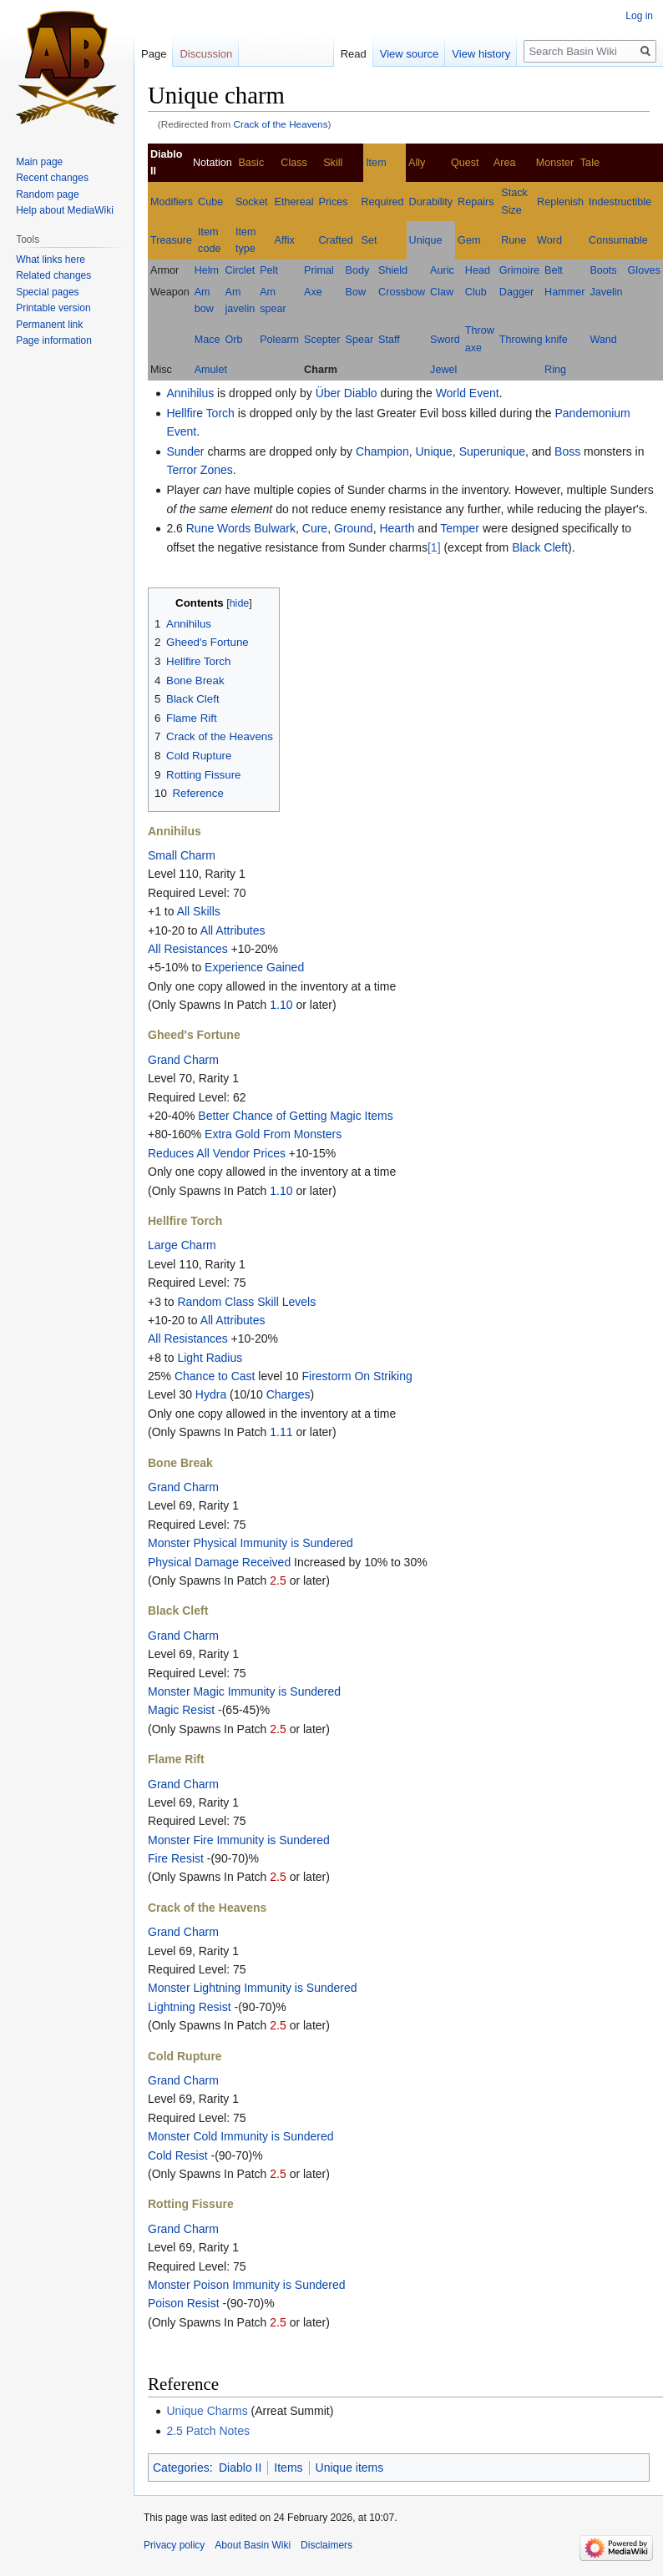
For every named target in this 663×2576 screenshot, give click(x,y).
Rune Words (218, 528)
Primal (319, 270)
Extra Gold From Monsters (273, 1134)
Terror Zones (199, 469)
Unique (426, 240)
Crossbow (401, 292)
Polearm (279, 339)
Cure (314, 528)
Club (476, 292)
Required (383, 202)
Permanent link (49, 324)
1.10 (281, 1004)
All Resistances (188, 948)
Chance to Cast (215, 1376)
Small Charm (181, 855)
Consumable (618, 240)
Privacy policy (174, 2545)
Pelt (269, 270)
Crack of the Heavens (281, 123)
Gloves (644, 270)
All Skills (198, 911)
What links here (50, 259)
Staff (389, 339)
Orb (233, 339)
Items (288, 2467)
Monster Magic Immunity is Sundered (244, 1691)
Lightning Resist (189, 2007)
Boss (567, 451)
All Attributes (233, 930)
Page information (54, 340)
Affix (285, 240)
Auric (442, 270)
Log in (639, 16)
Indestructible (620, 202)
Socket (251, 202)
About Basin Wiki (253, 2545)
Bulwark (275, 528)
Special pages (47, 292)
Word (549, 240)
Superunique (492, 451)
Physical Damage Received (219, 1562)
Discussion (206, 54)
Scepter (322, 339)
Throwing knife (533, 339)
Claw (441, 292)
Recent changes (52, 178)
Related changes (53, 275)
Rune (513, 240)
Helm (207, 270)
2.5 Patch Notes (208, 2430)
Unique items (350, 2467)
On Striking (383, 1376)
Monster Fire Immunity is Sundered (239, 1840)
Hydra (210, 1394)
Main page (39, 162)
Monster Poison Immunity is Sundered (247, 2284)
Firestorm (326, 1376)
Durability (431, 202)
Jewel (443, 370)
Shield (392, 270)
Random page (47, 194)
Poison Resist (184, 2303)
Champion (382, 451)
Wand (603, 339)
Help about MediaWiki (65, 210)
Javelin (606, 292)
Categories (181, 2467)
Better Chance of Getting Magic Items (295, 1115)
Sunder (185, 451)
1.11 (281, 1432)
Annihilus (190, 393)
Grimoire (519, 270)
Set (369, 240)
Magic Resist (181, 1709)
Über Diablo (346, 393)
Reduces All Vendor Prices (217, 1153)
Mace (207, 339)
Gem (469, 240)
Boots (603, 270)
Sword (445, 339)
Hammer (564, 292)
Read (354, 54)
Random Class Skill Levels (246, 1301)
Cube (210, 202)
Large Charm (182, 1245)
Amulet (211, 370)
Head (477, 270)
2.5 (278, 1580)
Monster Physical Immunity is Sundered (250, 1543)
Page (153, 54)
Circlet (240, 270)
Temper (459, 528)
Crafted (336, 240)
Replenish (560, 202)
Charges (288, 1394)
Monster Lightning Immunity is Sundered (252, 1987)
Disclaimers (326, 2545)
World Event (467, 393)
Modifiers (171, 202)
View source (409, 54)
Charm (320, 370)
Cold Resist (178, 2155)
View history (481, 54)
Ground (353, 528)
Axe (313, 292)
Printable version (53, 308)
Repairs (475, 202)
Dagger (516, 292)
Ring (555, 370)
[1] (434, 547)
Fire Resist (176, 1858)
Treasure (171, 240)
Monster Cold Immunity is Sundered (241, 2136)
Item (376, 163)
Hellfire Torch (200, 413)
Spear (360, 339)
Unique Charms (206, 2410)
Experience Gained (254, 967)
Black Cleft (540, 547)
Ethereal (294, 202)
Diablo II (240, 2467)
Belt (553, 270)
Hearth (396, 528)
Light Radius (209, 1357)
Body (358, 270)
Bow (356, 292)
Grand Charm (183, 1059)
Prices (333, 202)
